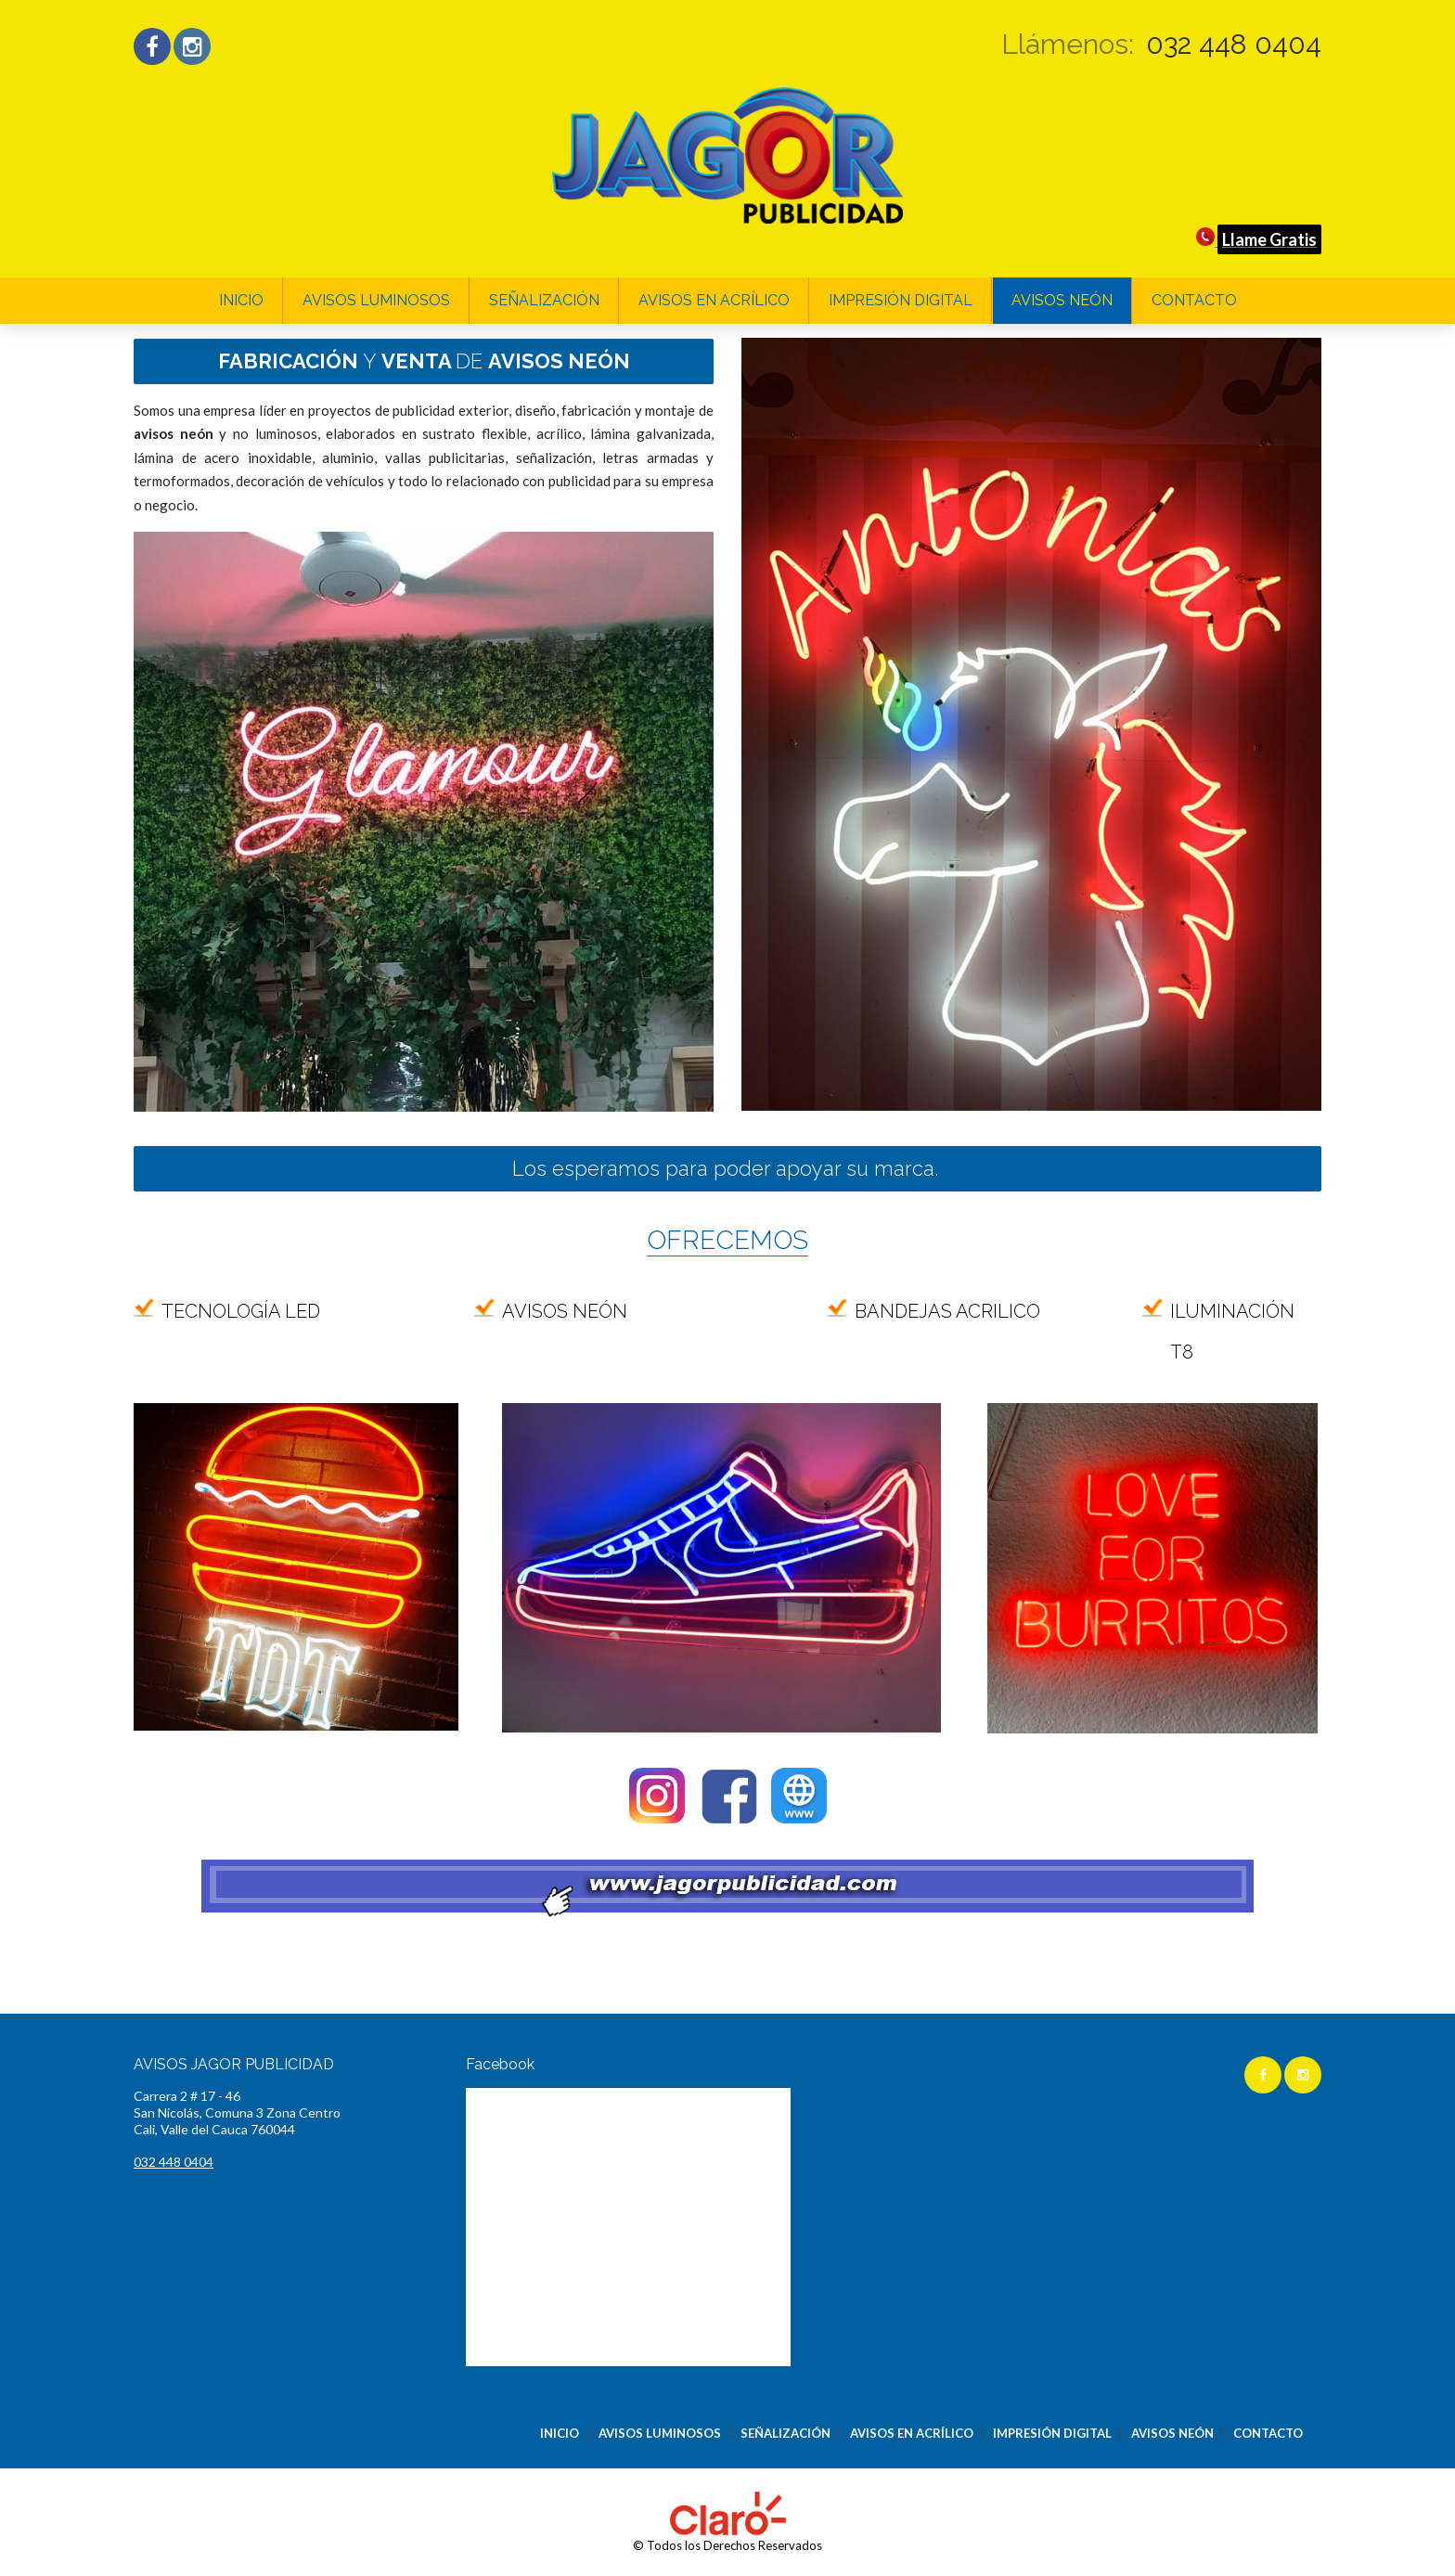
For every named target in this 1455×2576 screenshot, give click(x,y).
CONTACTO (1194, 300)
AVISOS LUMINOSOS (376, 300)
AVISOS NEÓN (1062, 300)
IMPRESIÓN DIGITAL (900, 300)
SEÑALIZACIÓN (544, 300)
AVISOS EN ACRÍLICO (714, 300)
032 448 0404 (1233, 44)
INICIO (241, 300)
